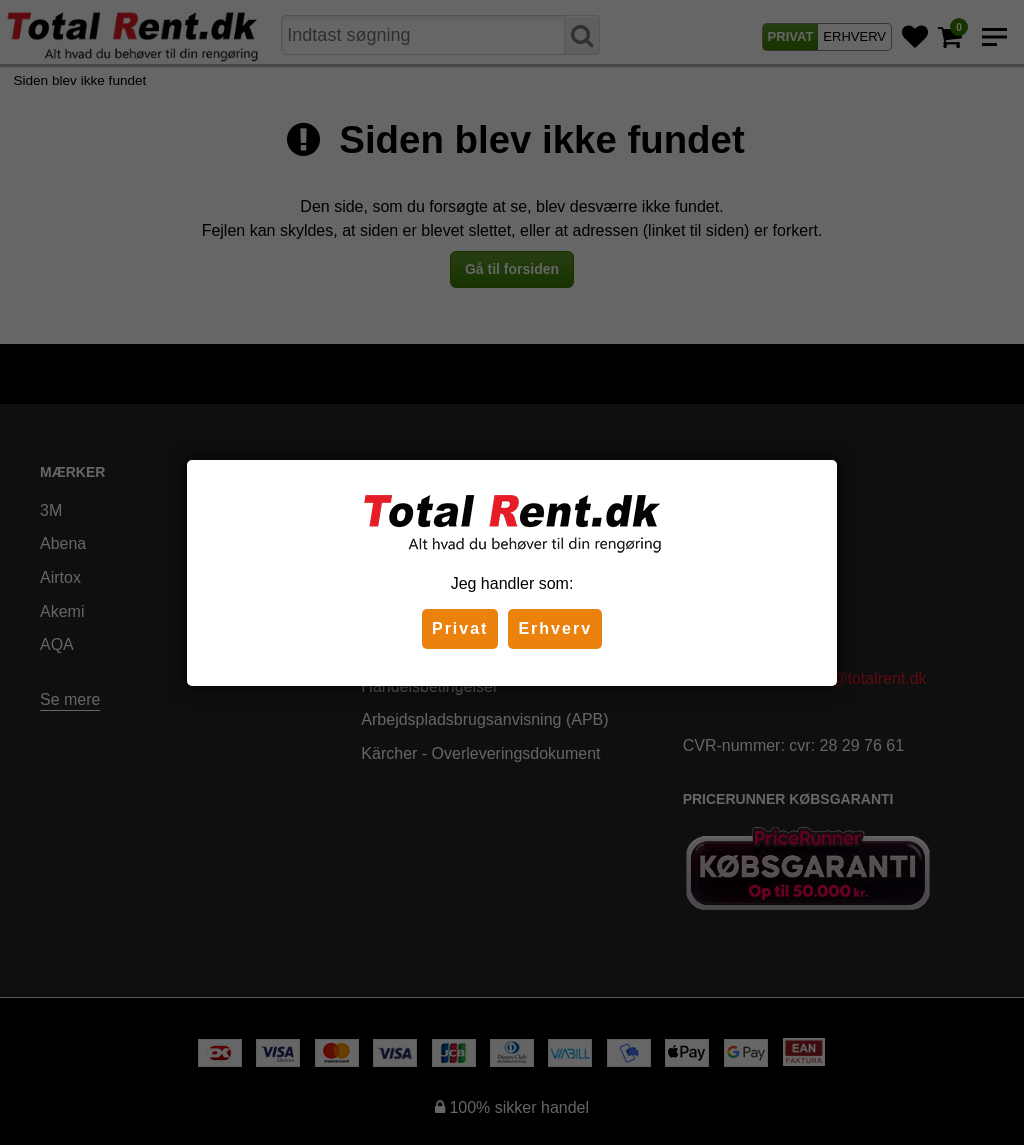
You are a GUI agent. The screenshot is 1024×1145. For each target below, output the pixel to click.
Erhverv (555, 628)
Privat (460, 628)
